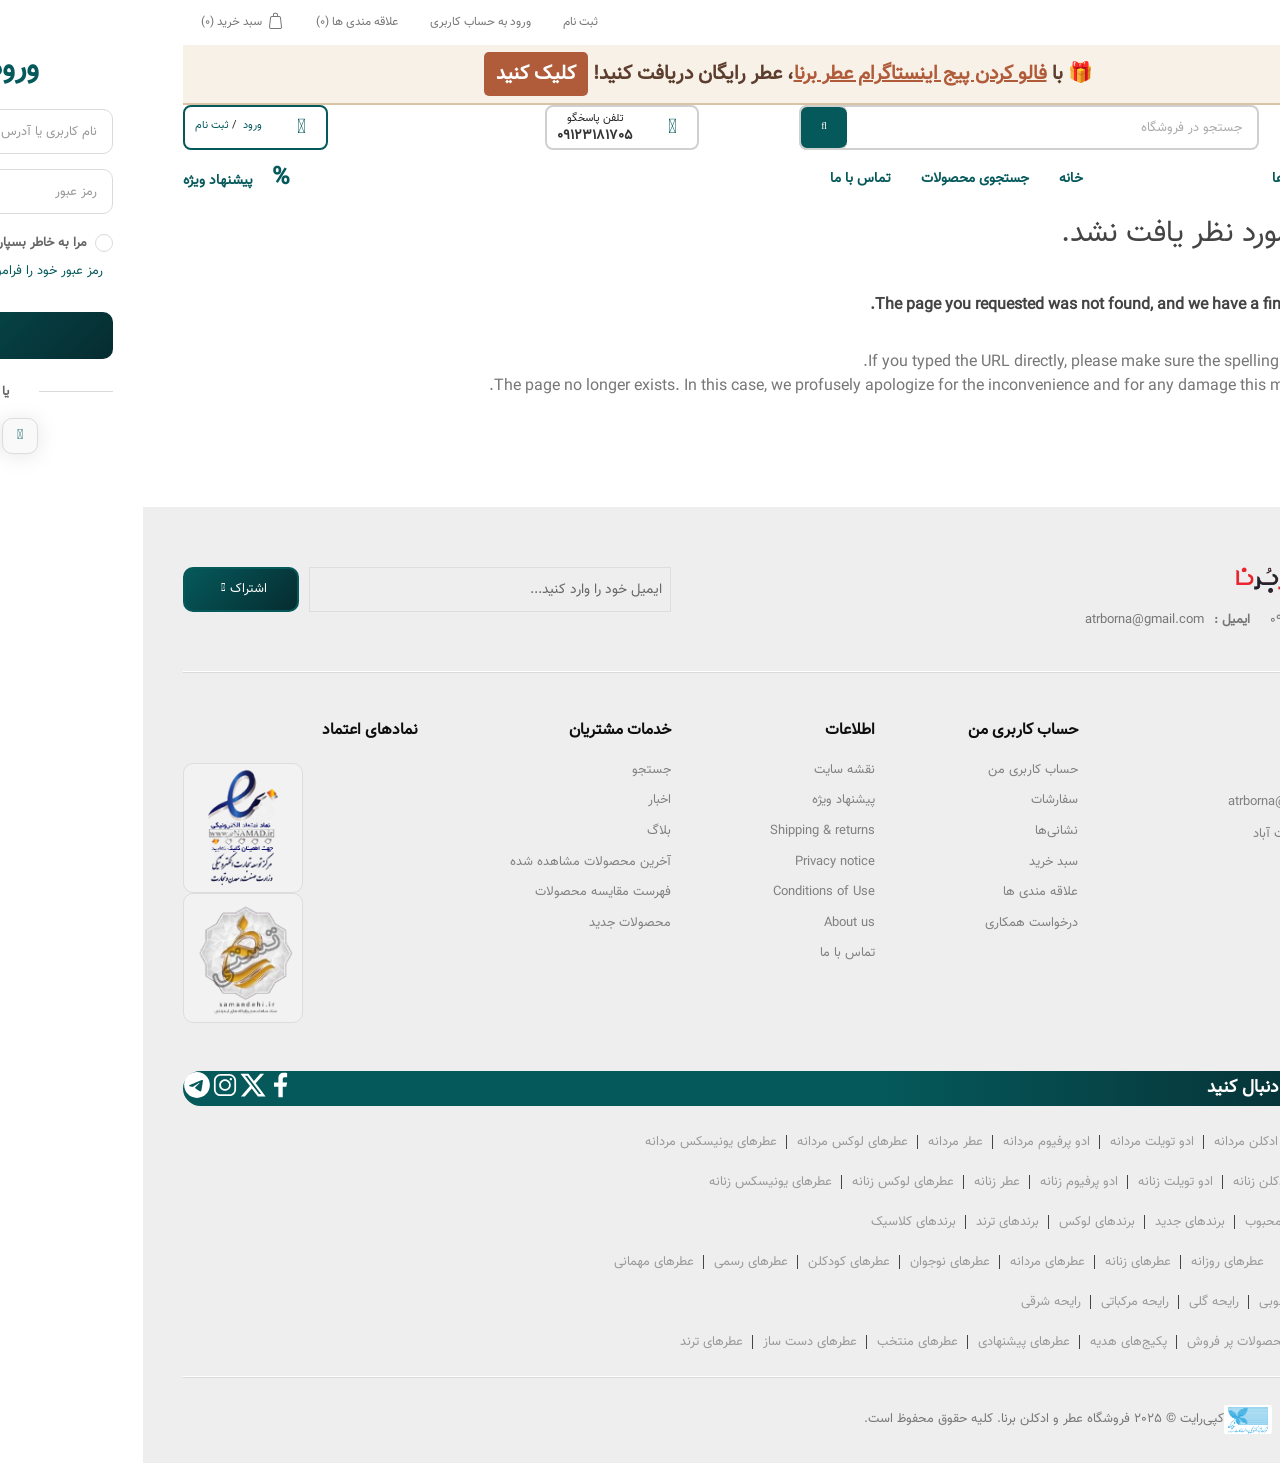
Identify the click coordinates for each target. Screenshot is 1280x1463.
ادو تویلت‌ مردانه (1009, 1142)
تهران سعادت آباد (1154, 834)
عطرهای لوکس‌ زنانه (760, 1182)
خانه (928, 179)
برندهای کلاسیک (770, 1222)
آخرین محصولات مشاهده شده (447, 862)
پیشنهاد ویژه (93, 179)
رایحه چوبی (1145, 1302)
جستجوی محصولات (832, 179)
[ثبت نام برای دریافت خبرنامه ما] (347, 589)
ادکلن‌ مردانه (1103, 1142)
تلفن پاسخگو (452, 118)
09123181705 (452, 136)
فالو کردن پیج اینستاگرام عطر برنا (777, 74)
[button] (1100, 178)
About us (706, 923)
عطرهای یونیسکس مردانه (568, 1142)
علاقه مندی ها (897, 892)
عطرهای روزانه (1084, 1262)
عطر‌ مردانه (812, 1142)
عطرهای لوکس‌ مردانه (709, 1142)
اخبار (516, 800)
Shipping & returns (679, 831)
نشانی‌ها (913, 831)
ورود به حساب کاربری (337, 22)
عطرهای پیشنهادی (881, 1342)
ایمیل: (1224, 802)
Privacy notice (692, 862)
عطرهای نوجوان (807, 1262)
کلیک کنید (393, 74)
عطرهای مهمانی (511, 1262)
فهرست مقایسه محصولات (460, 892)
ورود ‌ (108, 125)
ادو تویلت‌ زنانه (1032, 1182)
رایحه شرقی (908, 1302)
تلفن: (1226, 770)
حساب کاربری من (890, 770)
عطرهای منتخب (774, 1342)
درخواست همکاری (888, 923)
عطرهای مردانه (904, 1262)
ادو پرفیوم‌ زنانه (936, 1182)
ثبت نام (437, 22)
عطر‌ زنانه (854, 1182)
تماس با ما (717, 179)
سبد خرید (910, 862)
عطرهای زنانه (995, 1262)
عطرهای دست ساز (667, 1342)
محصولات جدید (487, 923)
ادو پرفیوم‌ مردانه (903, 1142)
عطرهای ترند (568, 1342)
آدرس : (1221, 834)
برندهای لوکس (954, 1222)
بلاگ (516, 831)
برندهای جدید (1047, 1222)
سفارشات (911, 800)
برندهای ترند (864, 1222)
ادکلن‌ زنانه (1117, 1182)
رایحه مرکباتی (992, 1302)
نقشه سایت (701, 770)
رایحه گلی (1071, 1302)
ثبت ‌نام (69, 125)
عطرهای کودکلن (706, 1262)
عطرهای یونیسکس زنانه (627, 1182)
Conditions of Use (681, 892)
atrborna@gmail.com (1144, 802)
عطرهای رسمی (608, 1262)
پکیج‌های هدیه (985, 1342)
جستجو (508, 770)
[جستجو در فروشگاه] (886, 127)
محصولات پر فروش (1095, 1342)
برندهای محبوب (1142, 1222)
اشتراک (105, 589)
